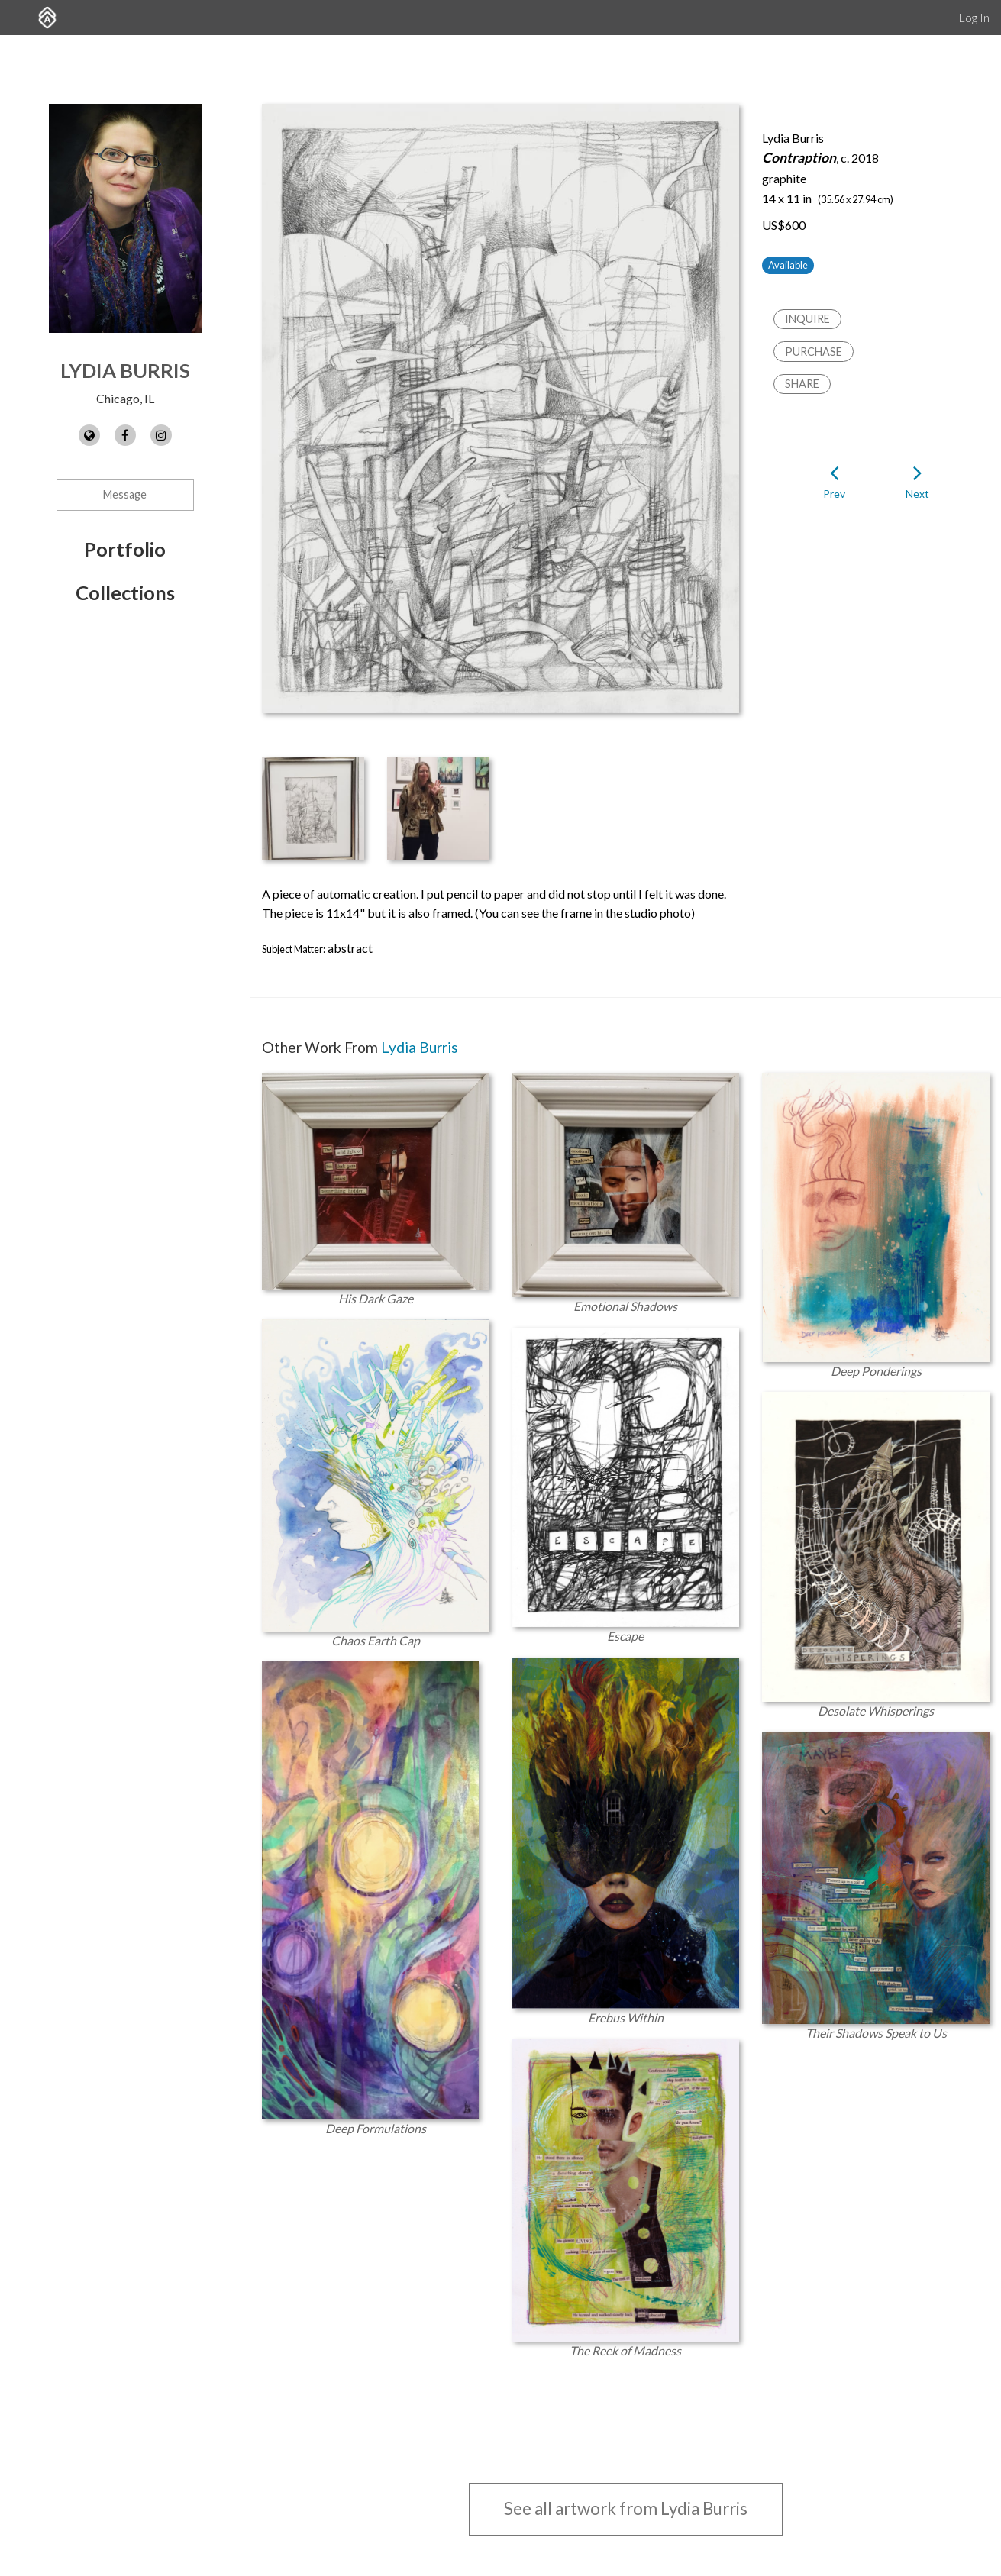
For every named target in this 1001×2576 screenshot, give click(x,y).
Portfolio (125, 548)
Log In (974, 17)
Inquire (807, 318)
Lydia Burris (125, 370)
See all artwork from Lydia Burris (626, 2508)
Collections (125, 592)
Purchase (813, 351)
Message (125, 494)
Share (802, 383)
